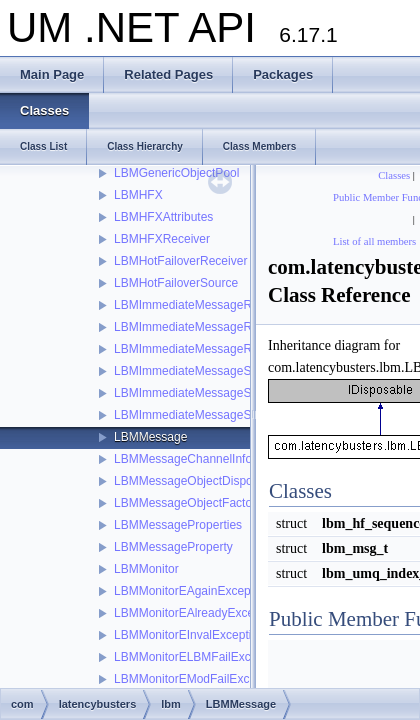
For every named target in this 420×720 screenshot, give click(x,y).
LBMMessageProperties (178, 525)
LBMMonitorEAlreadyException (197, 613)
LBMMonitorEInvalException (189, 635)
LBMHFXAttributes (163, 217)
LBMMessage (150, 437)
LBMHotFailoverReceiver (180, 261)
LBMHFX (138, 195)
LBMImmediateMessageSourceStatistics (221, 371)
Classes (394, 175)
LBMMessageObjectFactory (188, 503)
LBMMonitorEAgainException (192, 591)
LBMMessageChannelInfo (183, 459)
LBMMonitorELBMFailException (198, 657)
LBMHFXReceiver (162, 239)
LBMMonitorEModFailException (198, 679)
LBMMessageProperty (173, 547)
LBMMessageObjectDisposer (191, 481)
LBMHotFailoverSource (176, 283)
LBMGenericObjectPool (176, 173)
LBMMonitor (146, 569)
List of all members (374, 241)
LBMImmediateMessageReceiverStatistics (226, 305)
